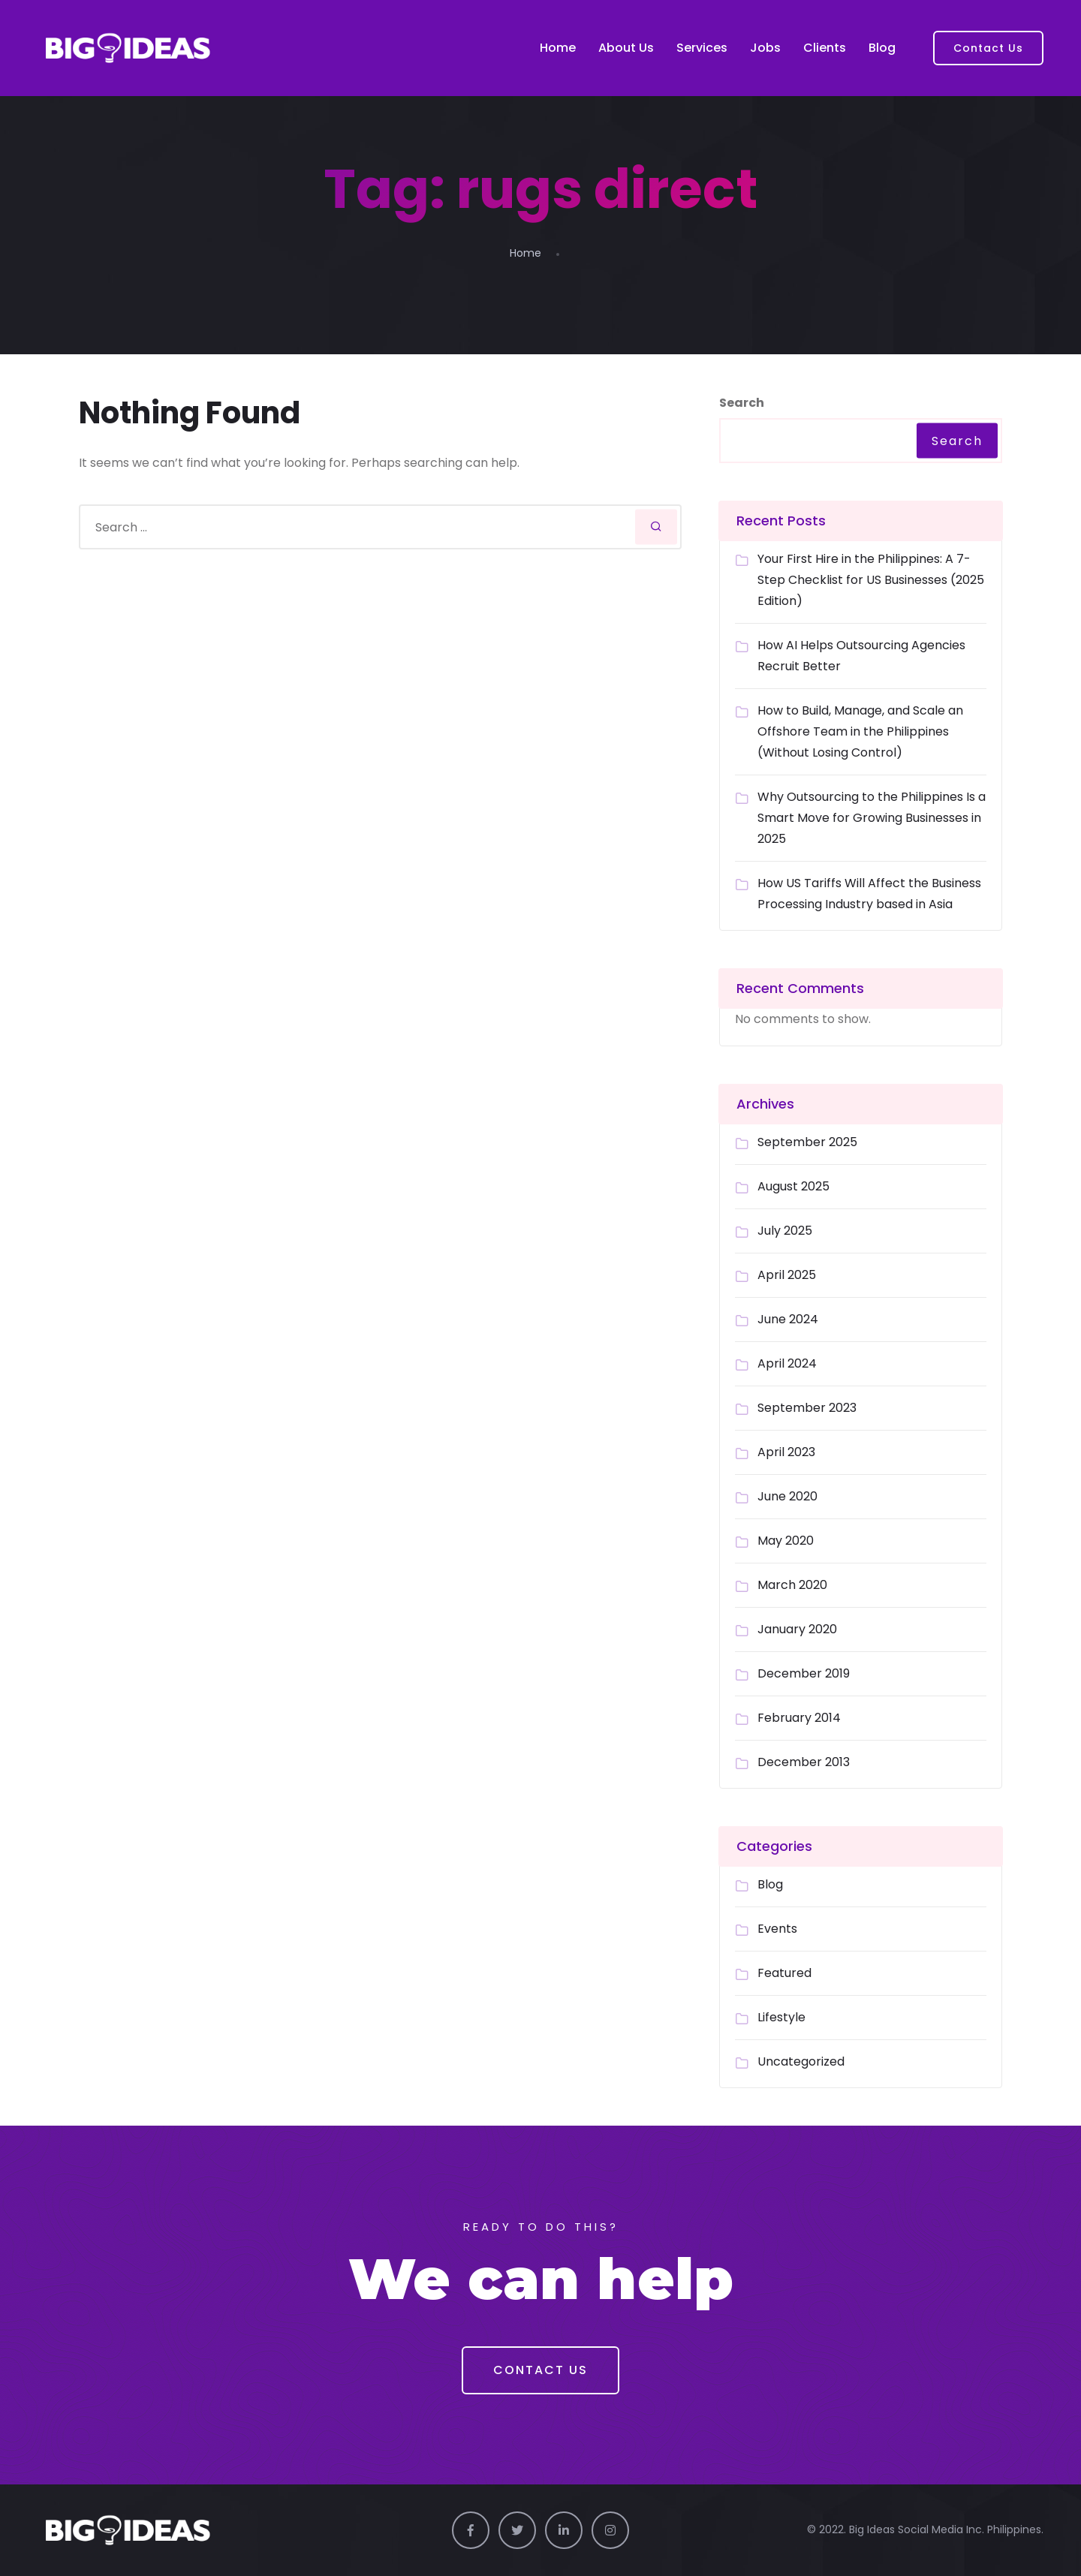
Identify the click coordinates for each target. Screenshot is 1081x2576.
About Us (626, 47)
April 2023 (786, 1452)
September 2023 (807, 1407)
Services (701, 47)
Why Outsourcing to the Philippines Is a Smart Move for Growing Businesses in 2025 (871, 817)
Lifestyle (781, 2017)
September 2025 (807, 1142)
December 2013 (803, 1762)
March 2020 (792, 1584)
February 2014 (799, 1717)
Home (558, 47)
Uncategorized (801, 2061)
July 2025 (784, 1230)
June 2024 (787, 1319)
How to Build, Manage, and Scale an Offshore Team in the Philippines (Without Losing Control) (860, 731)
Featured (784, 1973)
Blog (882, 47)
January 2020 (797, 1629)
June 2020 (787, 1496)
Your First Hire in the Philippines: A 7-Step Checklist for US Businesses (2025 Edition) (870, 579)
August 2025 (793, 1186)
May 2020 (785, 1540)
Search (741, 402)
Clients (824, 47)
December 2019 (803, 1673)
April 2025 (786, 1274)
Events (777, 1928)
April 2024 (787, 1363)
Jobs (765, 47)
